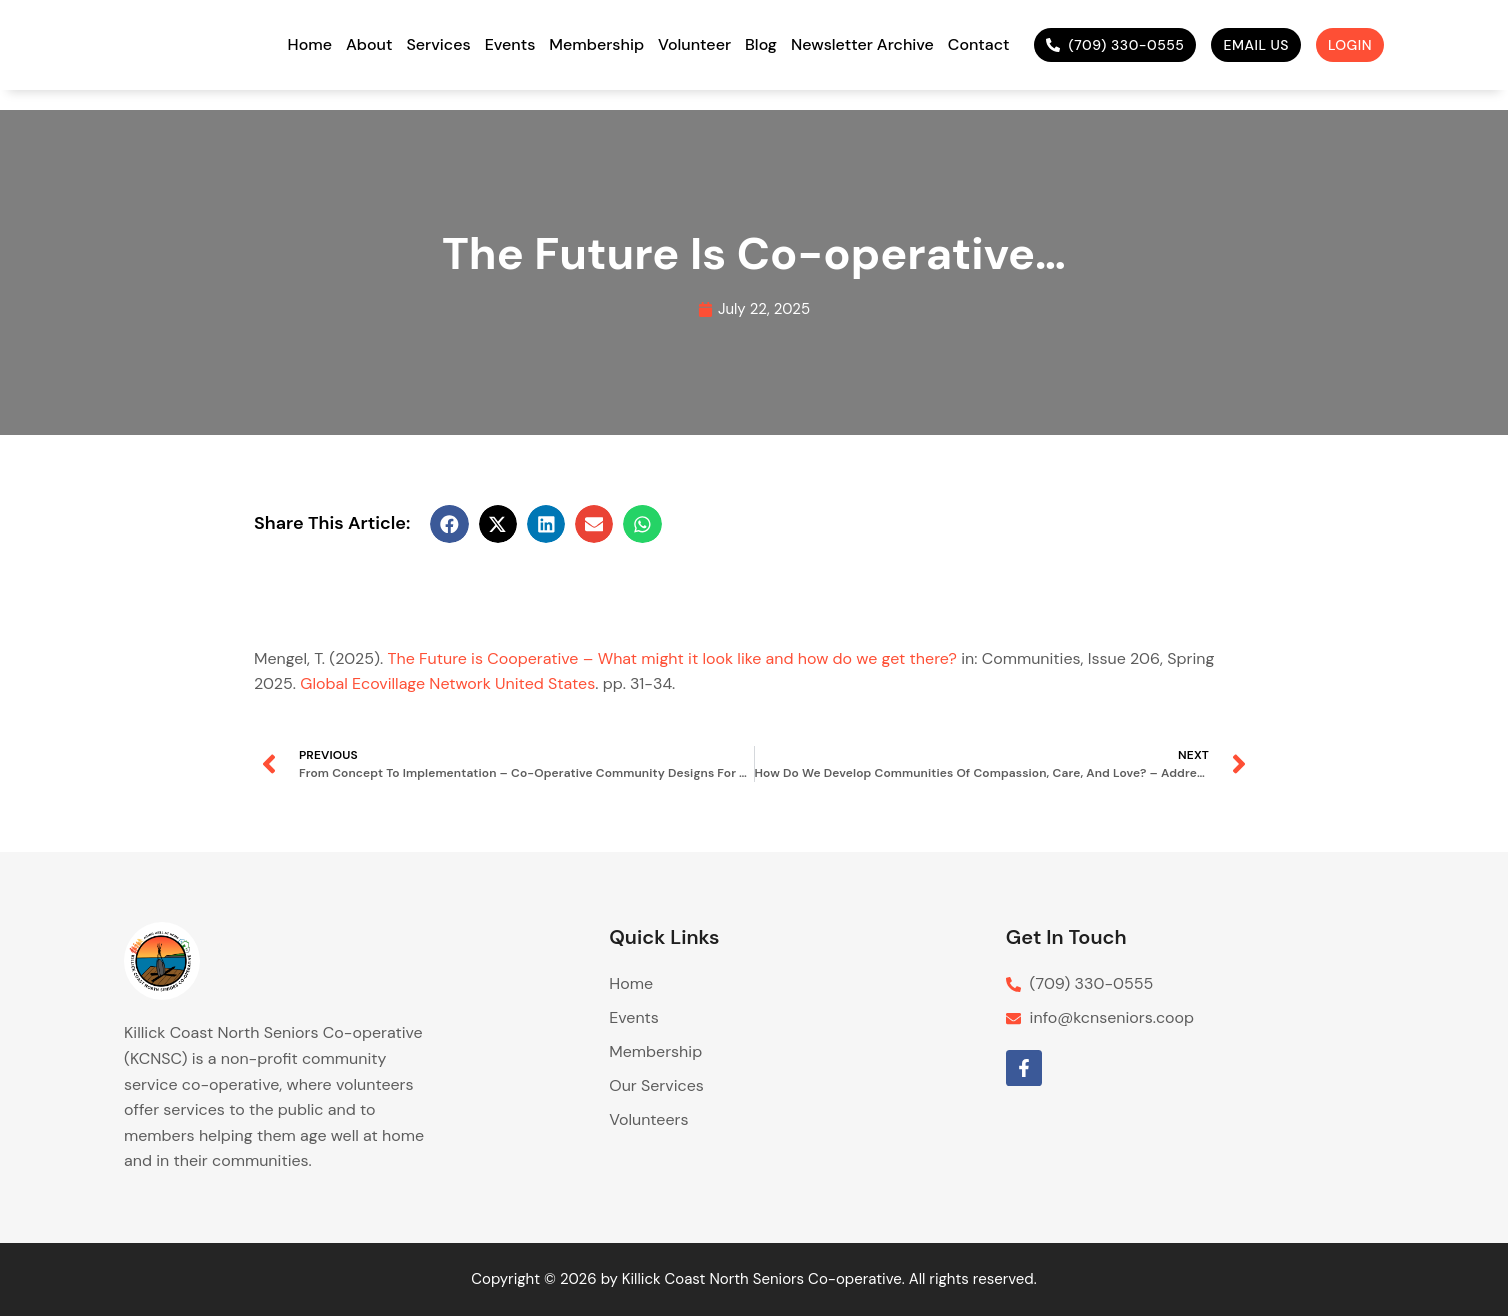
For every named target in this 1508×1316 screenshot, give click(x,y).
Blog (761, 44)
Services (438, 44)
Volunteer (694, 44)
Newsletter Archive (862, 44)
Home (310, 44)
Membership (596, 44)
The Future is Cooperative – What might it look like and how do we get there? (671, 658)
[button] (449, 524)
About (369, 44)
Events (510, 44)
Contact (979, 44)
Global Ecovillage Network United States (447, 683)
